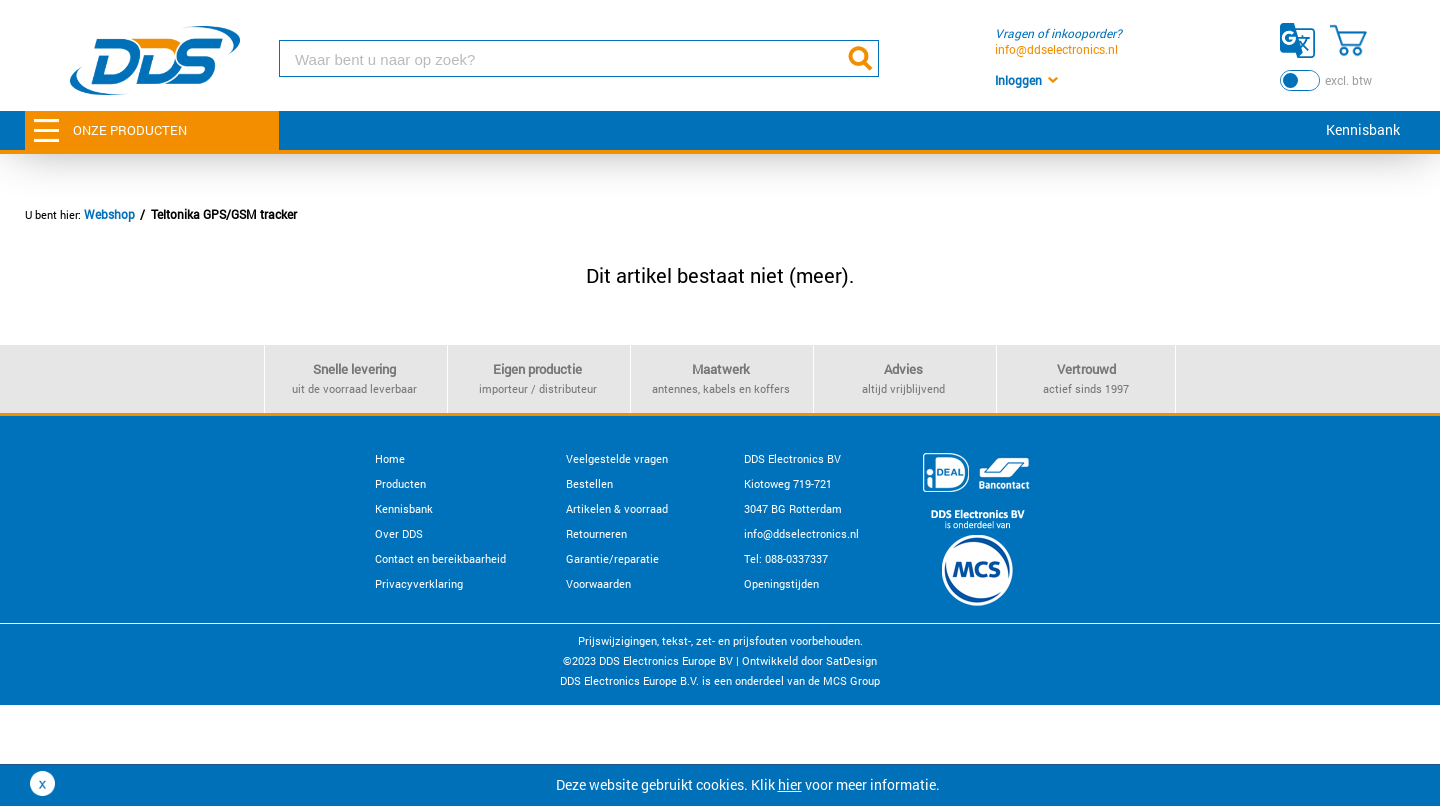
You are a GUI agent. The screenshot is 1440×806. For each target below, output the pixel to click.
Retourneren (596, 533)
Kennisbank (1363, 129)
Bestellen (589, 483)
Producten (400, 483)
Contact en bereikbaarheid (440, 558)
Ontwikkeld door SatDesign (809, 660)
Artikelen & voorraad (617, 508)
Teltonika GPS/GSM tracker (224, 214)
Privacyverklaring (419, 583)
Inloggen (1018, 80)
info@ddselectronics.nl (1056, 49)
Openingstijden (781, 583)
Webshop (109, 214)
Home (390, 458)
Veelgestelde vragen (617, 458)
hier (790, 784)
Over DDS (399, 533)
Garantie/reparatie (612, 558)
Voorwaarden (598, 583)
